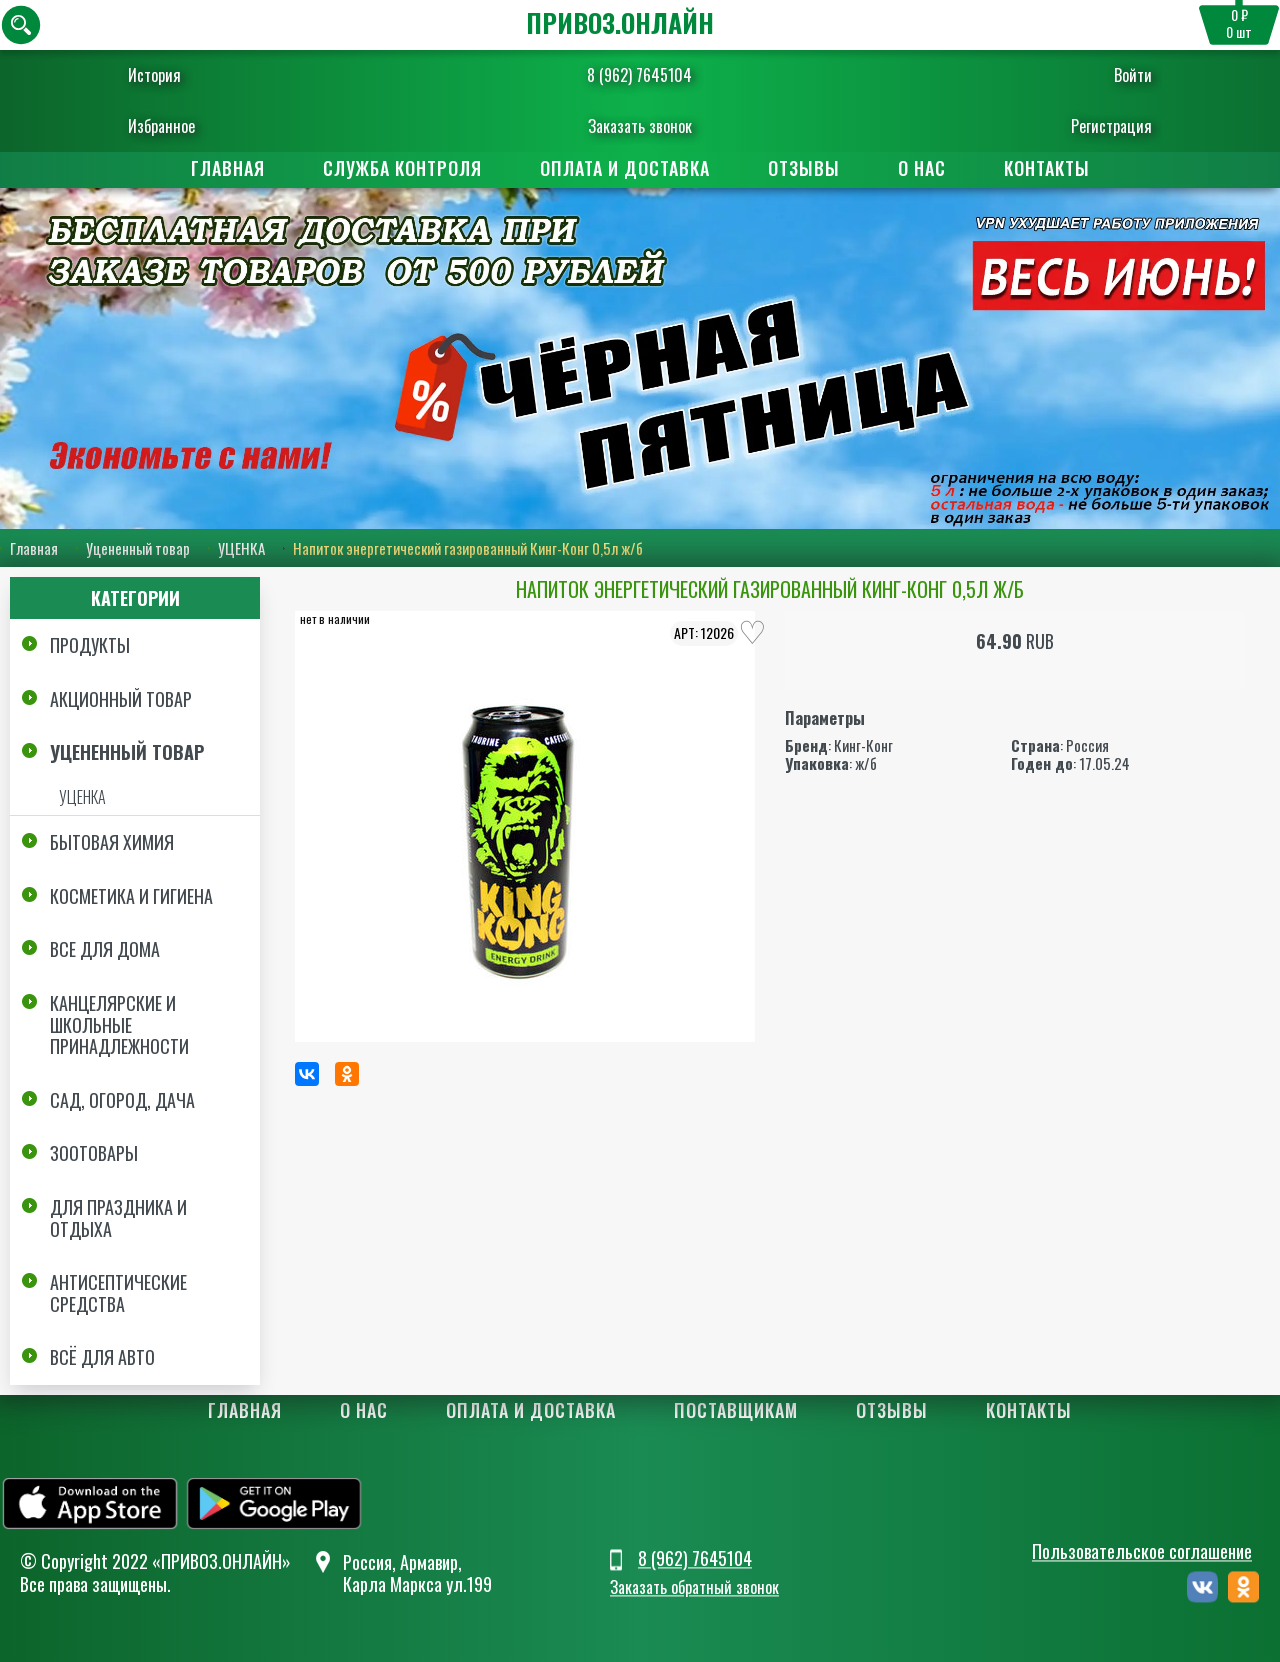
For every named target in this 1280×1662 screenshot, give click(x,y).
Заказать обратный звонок (694, 1587)
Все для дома (105, 949)
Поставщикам (736, 1410)
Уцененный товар (138, 548)
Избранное (185, 126)
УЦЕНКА (241, 548)
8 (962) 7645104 (639, 75)
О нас (922, 168)
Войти (1109, 75)
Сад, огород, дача (122, 1100)
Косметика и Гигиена (131, 896)
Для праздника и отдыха (118, 1218)
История (178, 75)
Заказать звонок (640, 126)
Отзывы (804, 168)
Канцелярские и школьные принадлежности (119, 1024)
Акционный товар (121, 699)
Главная (228, 168)
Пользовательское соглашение (1142, 1552)
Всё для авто (102, 1357)
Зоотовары (94, 1153)
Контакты (1047, 168)
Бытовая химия (112, 842)
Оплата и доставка (625, 168)
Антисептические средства (118, 1293)
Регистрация (1087, 126)
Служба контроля (402, 168)
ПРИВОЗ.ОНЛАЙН (620, 22)
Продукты (90, 645)
